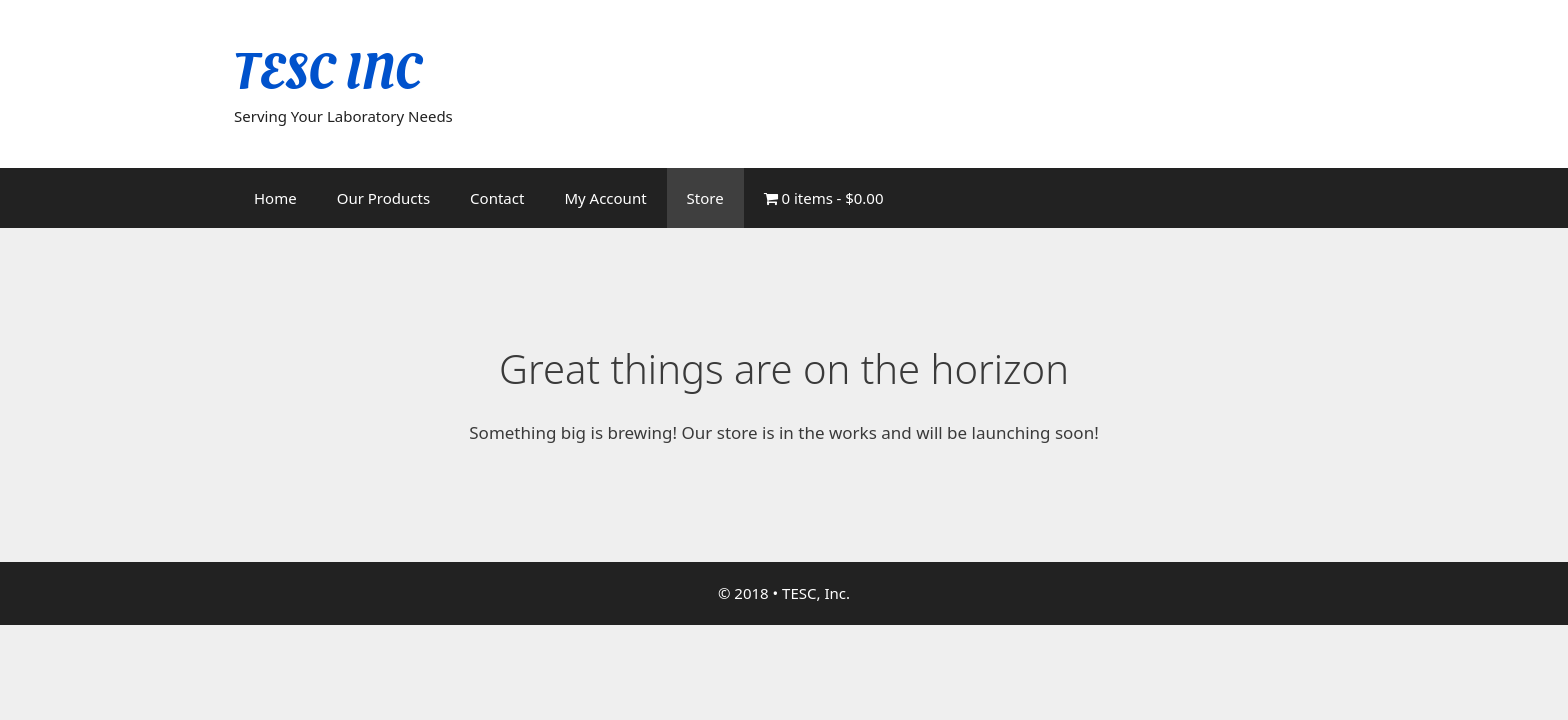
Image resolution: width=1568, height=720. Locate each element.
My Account (605, 198)
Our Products (383, 198)
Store (705, 198)
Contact (497, 198)
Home (275, 198)
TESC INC (327, 72)
